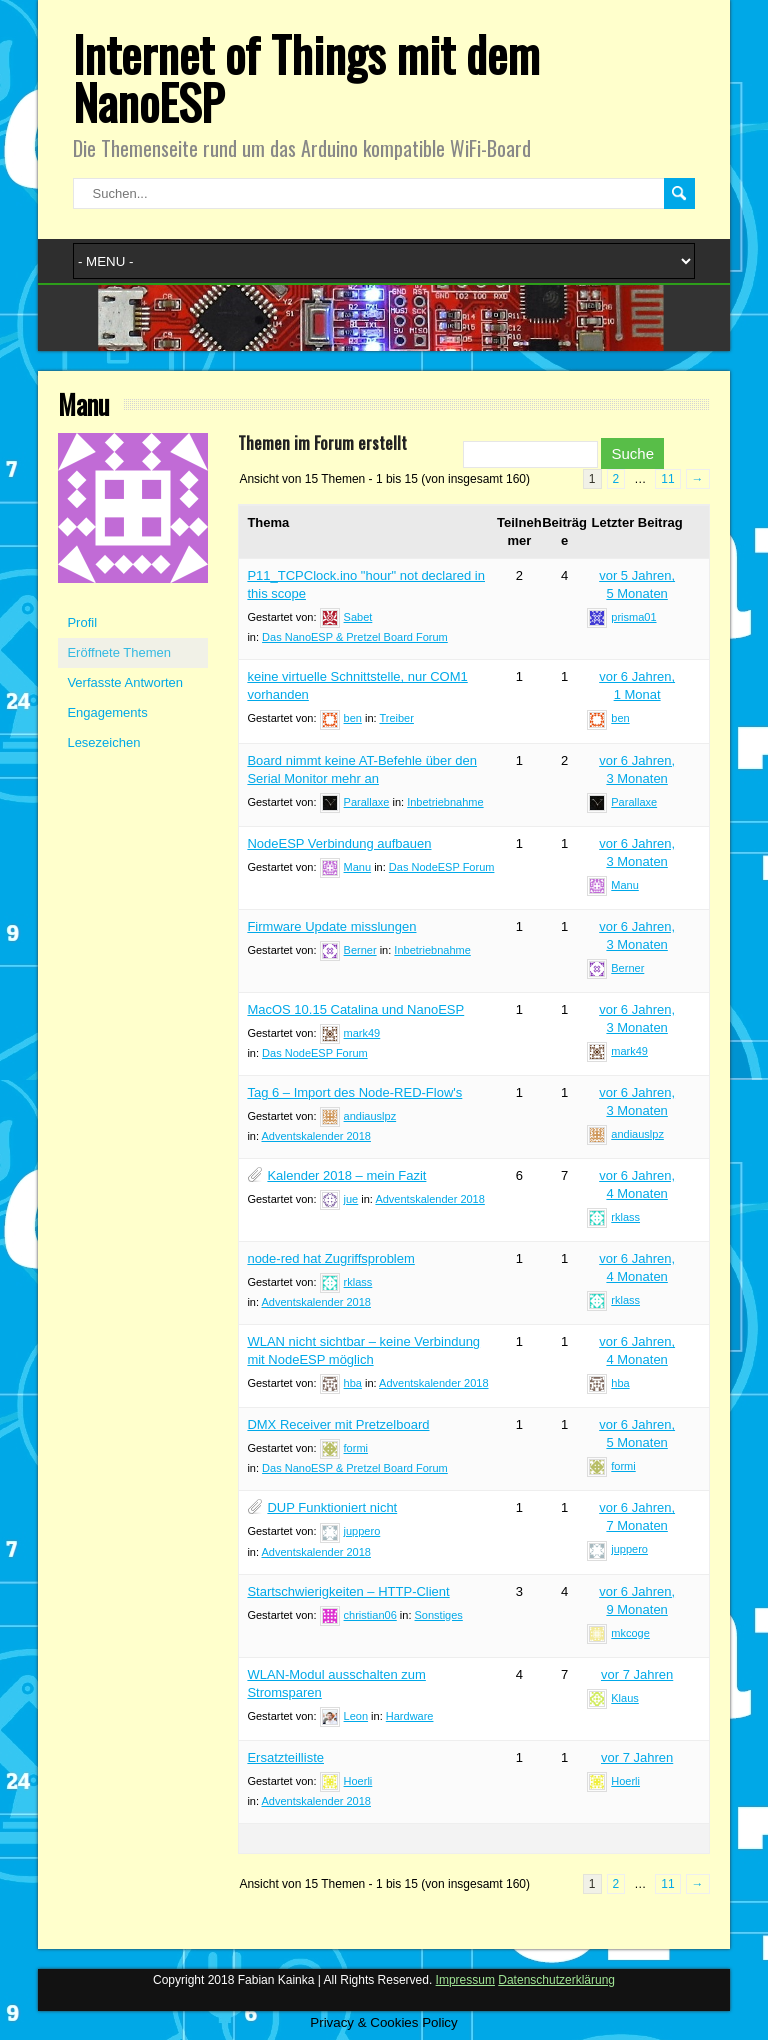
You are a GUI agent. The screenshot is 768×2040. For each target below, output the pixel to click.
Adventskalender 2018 (315, 1136)
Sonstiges (439, 1615)
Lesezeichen (103, 742)
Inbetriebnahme (445, 802)
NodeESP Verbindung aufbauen (339, 843)
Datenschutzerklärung (556, 1980)
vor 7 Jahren (637, 1674)
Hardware (410, 1716)
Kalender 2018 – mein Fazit (346, 1175)
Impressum (465, 1980)
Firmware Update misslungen (331, 926)
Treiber (396, 718)
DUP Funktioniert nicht (332, 1507)
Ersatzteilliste (285, 1757)
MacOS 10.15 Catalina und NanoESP (355, 1009)
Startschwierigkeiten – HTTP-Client (348, 1591)
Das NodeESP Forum (442, 867)
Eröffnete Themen (119, 652)
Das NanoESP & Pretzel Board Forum (355, 637)
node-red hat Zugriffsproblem (330, 1258)
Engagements (107, 712)
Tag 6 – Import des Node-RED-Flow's (354, 1092)
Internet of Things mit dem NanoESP (306, 77)
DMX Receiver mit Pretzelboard (338, 1424)
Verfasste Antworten (125, 682)
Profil (82, 622)
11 (667, 479)
